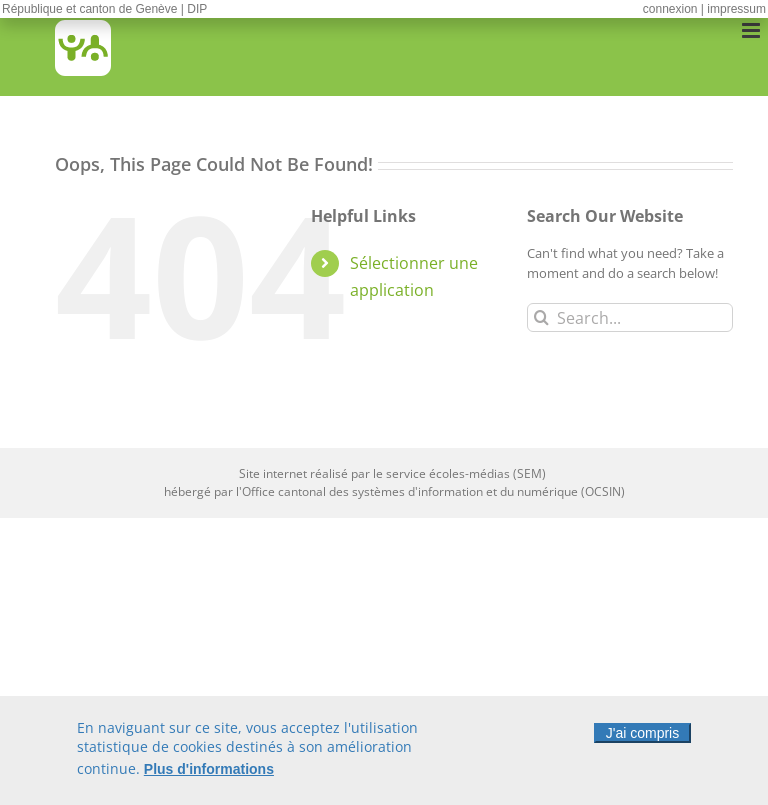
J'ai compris (642, 736)
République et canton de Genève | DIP (104, 9)
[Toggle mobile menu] (752, 30)
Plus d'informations (209, 772)
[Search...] (630, 317)
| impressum (733, 9)
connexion (670, 9)
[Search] (541, 317)
